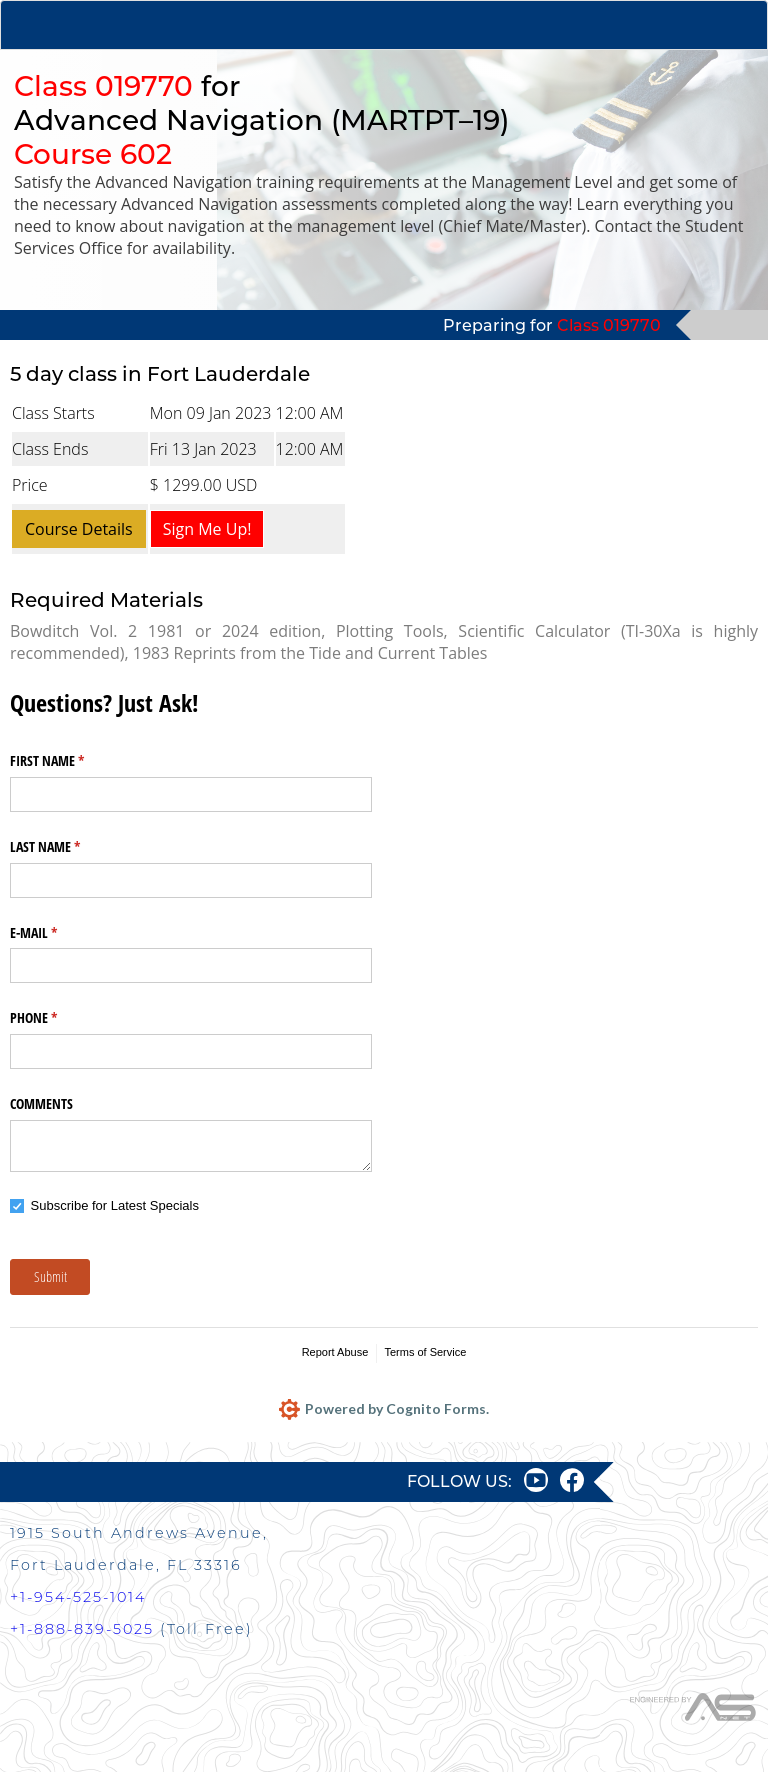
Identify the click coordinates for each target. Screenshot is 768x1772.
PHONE (57, 1018)
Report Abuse (335, 1352)
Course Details (79, 529)
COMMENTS (41, 1103)
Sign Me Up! (207, 529)
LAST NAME (68, 847)
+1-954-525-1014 (78, 1597)
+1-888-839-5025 (82, 1629)
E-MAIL (57, 933)
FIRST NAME (70, 761)
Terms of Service (425, 1352)
